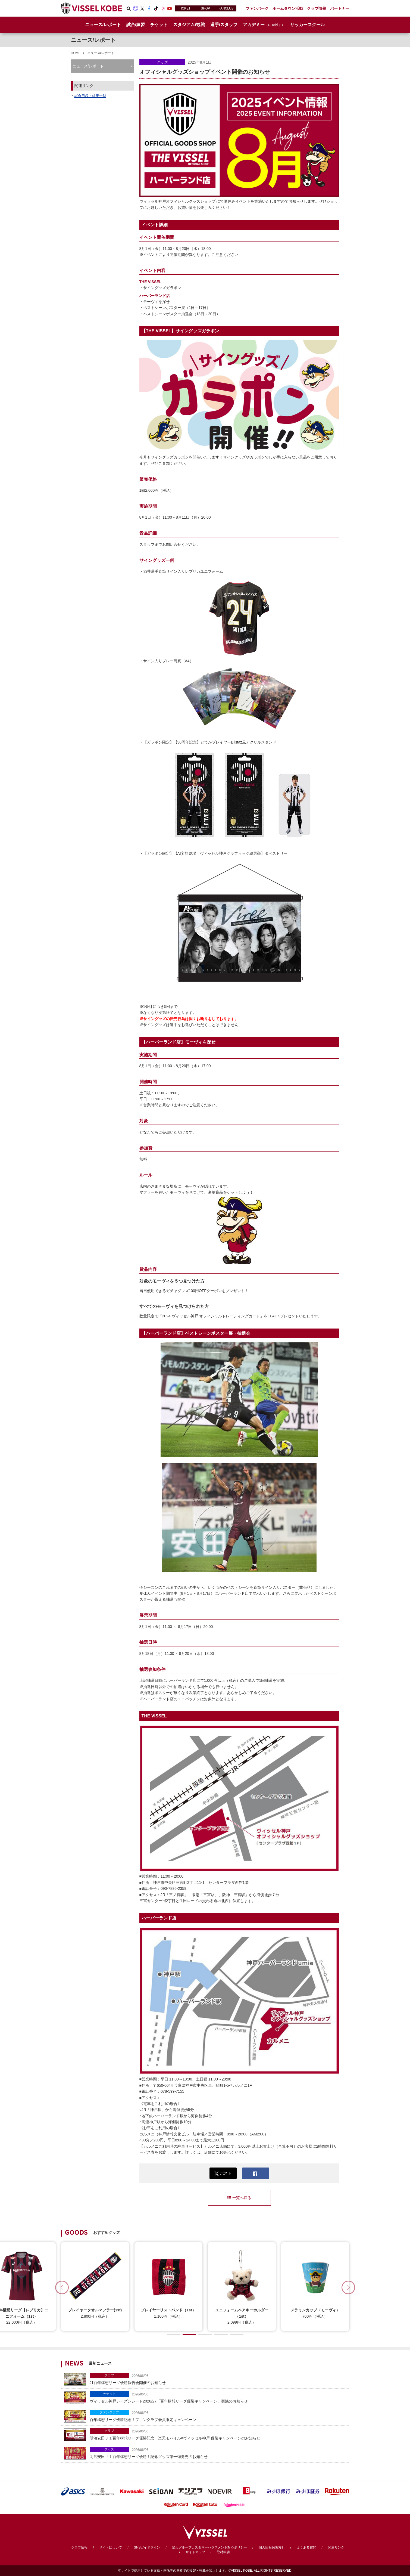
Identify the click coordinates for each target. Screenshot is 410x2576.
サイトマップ (195, 2552)
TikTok (156, 8)
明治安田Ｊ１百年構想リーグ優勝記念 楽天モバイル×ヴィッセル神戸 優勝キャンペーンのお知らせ (218, 2434)
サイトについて (110, 2547)
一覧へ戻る (239, 2198)
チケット (109, 2394)
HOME (76, 53)
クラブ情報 (79, 2547)
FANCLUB (225, 8)
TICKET (185, 8)
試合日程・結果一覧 (90, 96)
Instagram (162, 8)
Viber (135, 8)
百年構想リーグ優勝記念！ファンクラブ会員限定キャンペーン (218, 2416)
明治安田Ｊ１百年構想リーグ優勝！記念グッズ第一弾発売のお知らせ (218, 2453)
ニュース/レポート (103, 24)
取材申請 (223, 2552)
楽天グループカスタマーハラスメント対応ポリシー (209, 2547)
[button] (348, 2287)
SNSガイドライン (147, 2547)
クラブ (109, 2375)
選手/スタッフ (223, 24)
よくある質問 (306, 2547)
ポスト (222, 2173)
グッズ (162, 62)
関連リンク (336, 2547)
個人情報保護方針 (272, 2547)
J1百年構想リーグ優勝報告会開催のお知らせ (218, 2379)
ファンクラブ (109, 2412)
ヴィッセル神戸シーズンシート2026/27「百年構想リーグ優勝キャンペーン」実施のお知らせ (218, 2397)
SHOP (205, 8)
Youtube (169, 8)
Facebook (149, 8)
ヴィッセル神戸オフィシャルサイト (91, 8)
